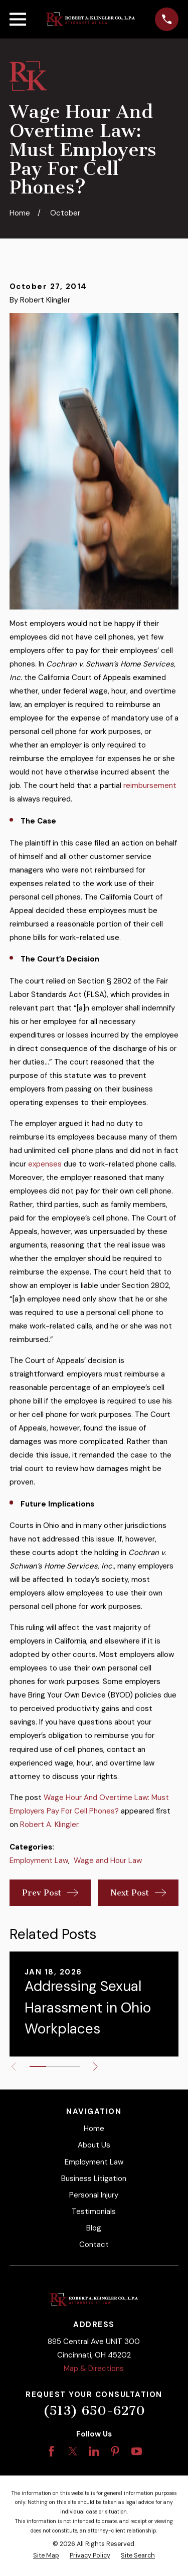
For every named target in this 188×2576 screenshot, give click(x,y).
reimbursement (149, 785)
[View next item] (95, 2066)
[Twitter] (73, 2451)
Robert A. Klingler (49, 1825)
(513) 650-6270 (94, 2410)
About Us (94, 2145)
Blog (93, 2228)
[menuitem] (46, 2556)
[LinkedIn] (94, 2451)
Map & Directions (94, 2369)
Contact (94, 2245)
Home (94, 2129)
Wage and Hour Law (108, 1861)
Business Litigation (93, 2179)
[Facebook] (51, 2451)
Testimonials (94, 2211)
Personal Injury (93, 2195)
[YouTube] (136, 2451)
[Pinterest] (115, 2451)
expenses (45, 1164)
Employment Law (39, 1861)
